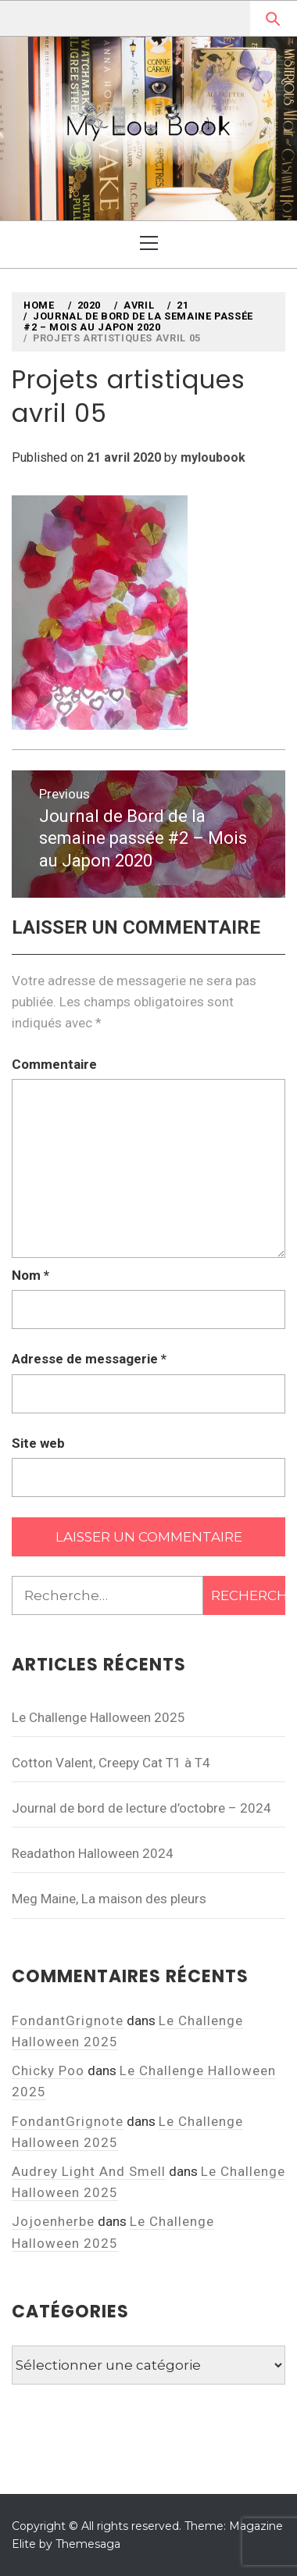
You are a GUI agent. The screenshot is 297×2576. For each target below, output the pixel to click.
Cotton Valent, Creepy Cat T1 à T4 (111, 1762)
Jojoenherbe (53, 2221)
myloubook (213, 457)
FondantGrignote (67, 2020)
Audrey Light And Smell (89, 2171)
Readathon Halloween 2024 (93, 1853)
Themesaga (87, 2544)
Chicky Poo (48, 2070)
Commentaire (54, 1064)
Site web (38, 1443)
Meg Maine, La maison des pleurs (109, 1898)
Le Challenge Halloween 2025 (98, 1717)
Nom (30, 1275)
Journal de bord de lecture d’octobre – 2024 (141, 1808)
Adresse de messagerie (89, 1359)
